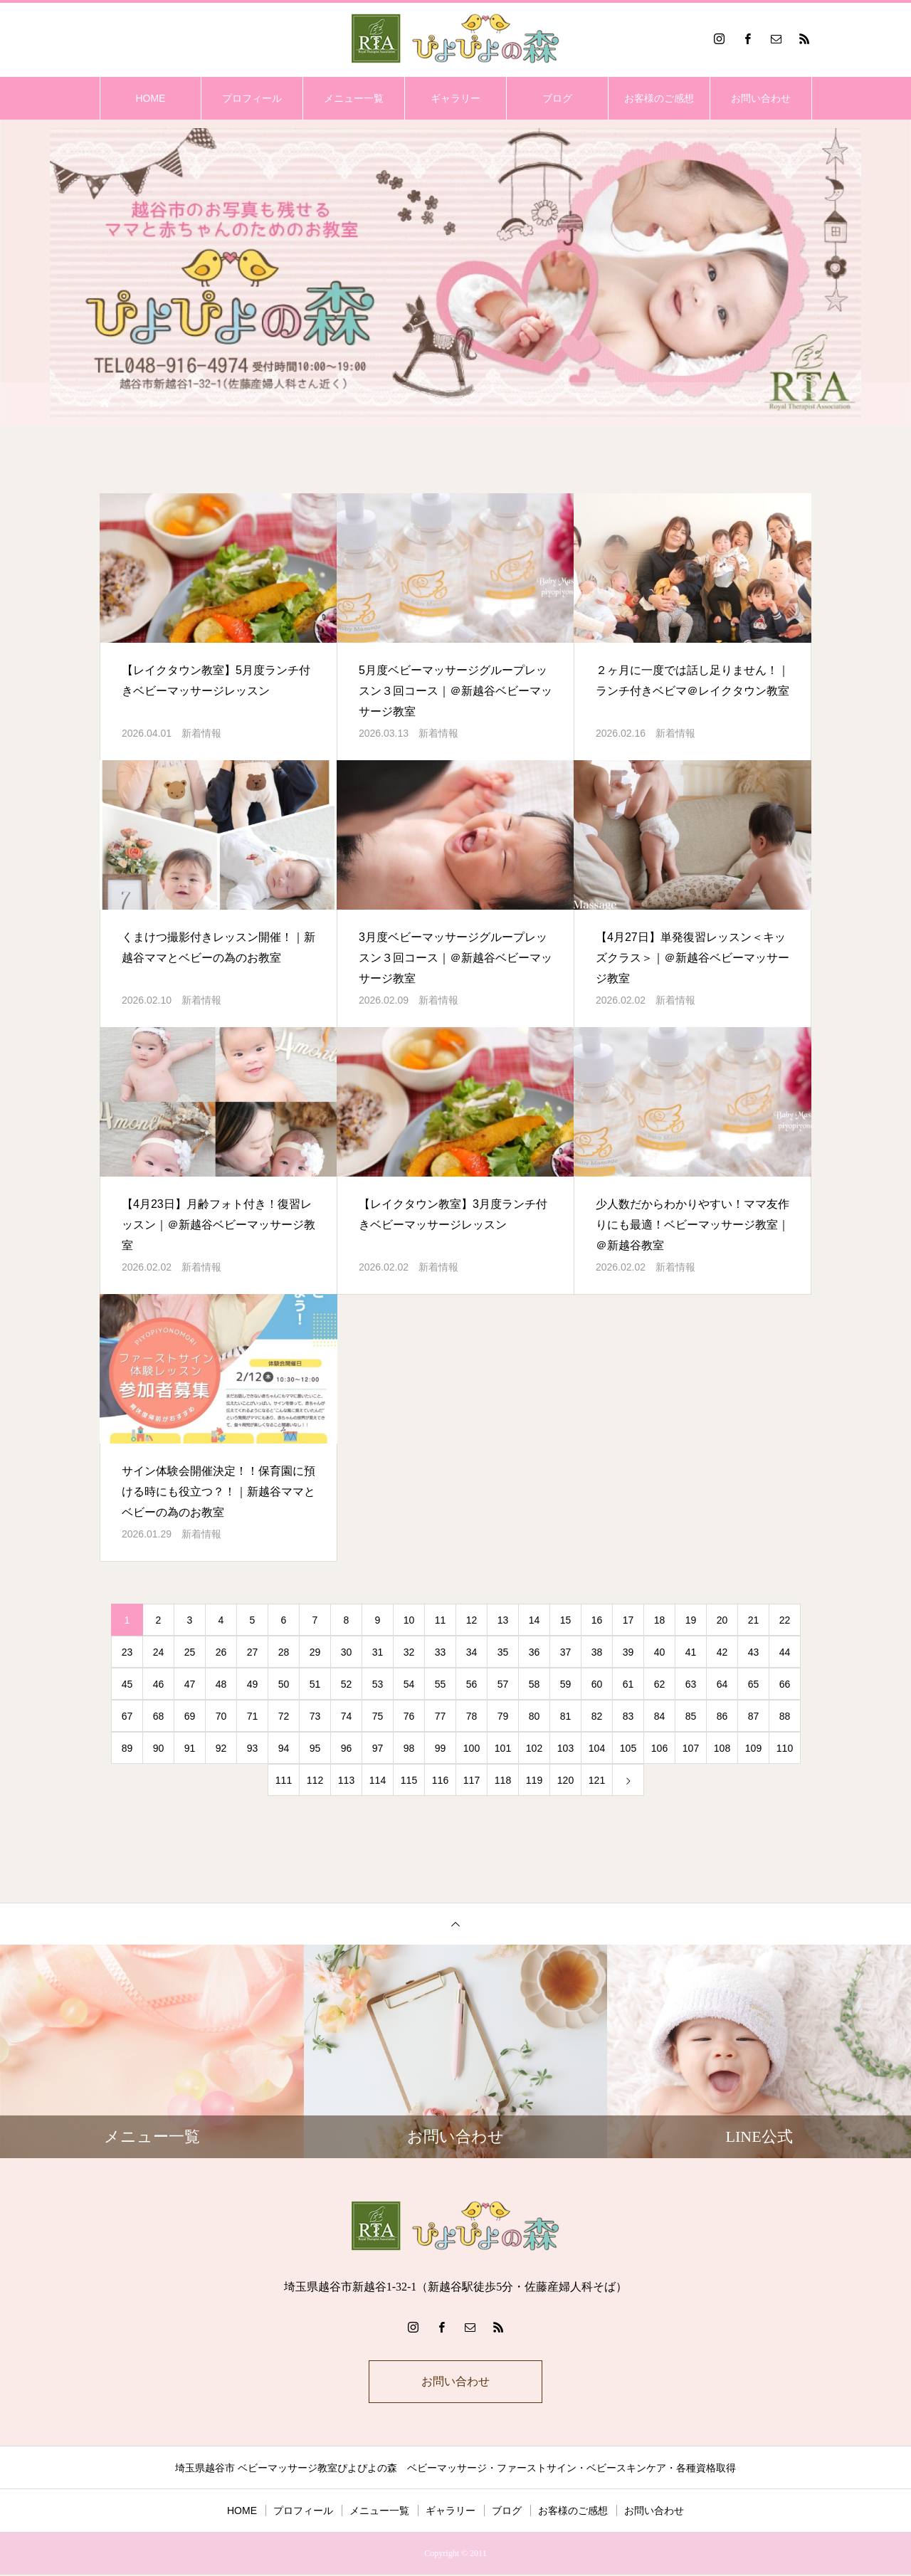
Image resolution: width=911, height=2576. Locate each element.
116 (440, 1780)
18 (659, 1620)
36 (534, 1652)
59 (566, 1684)
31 (378, 1652)
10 (409, 1620)
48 (221, 1684)
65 (753, 1684)
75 (378, 1716)
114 (377, 1780)
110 (784, 1748)
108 (722, 1748)
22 (785, 1620)
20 (722, 1620)
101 (503, 1748)
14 (534, 1620)
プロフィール (252, 98)
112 (315, 1780)
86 (722, 1716)
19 (691, 1620)
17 (628, 1620)
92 (221, 1748)
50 (284, 1684)
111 (283, 1780)
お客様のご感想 (659, 98)
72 (284, 1716)
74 (346, 1716)
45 (127, 1684)
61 (628, 1684)
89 (127, 1748)
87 (753, 1716)
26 (221, 1652)
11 (440, 1620)
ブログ (557, 98)
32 (409, 1652)
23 (127, 1652)
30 (346, 1652)
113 (346, 1780)
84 (659, 1716)
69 (190, 1716)
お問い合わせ (761, 98)
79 (503, 1716)
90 (158, 1748)
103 (565, 1748)
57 (503, 1684)
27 (252, 1652)
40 (659, 1652)
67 (127, 1716)
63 (691, 1684)
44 (785, 1652)
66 (785, 1684)
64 (722, 1684)
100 (471, 1748)
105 (628, 1748)
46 (158, 1684)
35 (503, 1652)
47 (190, 1684)
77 (440, 1716)
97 (378, 1748)
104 (597, 1748)
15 (566, 1620)
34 (472, 1652)
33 (440, 1652)
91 (190, 1748)
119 (534, 1780)
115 (409, 1780)
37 (566, 1652)
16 (597, 1620)
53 (378, 1684)
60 (597, 1684)
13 (503, 1620)
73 (315, 1716)
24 (158, 1652)
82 (597, 1716)
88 (785, 1716)
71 (252, 1716)
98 (409, 1748)
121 (597, 1780)
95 (315, 1748)
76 (409, 1716)
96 (346, 1748)
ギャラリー (455, 98)
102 (534, 1748)
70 (221, 1716)
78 (472, 1716)
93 (252, 1748)
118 (503, 1780)
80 (534, 1716)
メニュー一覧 (354, 98)
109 (753, 1748)
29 (315, 1652)
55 (440, 1684)
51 (315, 1684)
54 (409, 1684)
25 (190, 1652)
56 (472, 1684)
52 (346, 1684)
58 (534, 1684)
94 (284, 1748)
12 (472, 1620)
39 (628, 1652)
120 (565, 1780)
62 (659, 1684)
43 (753, 1652)
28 (284, 1652)
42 (722, 1652)
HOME (150, 98)
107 (691, 1748)
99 (440, 1748)
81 (566, 1716)
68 (158, 1716)
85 (691, 1716)
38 (597, 1652)
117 (471, 1780)
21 (753, 1620)
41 (691, 1652)
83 (628, 1716)
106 (659, 1748)
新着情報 (201, 733)
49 (252, 1684)
